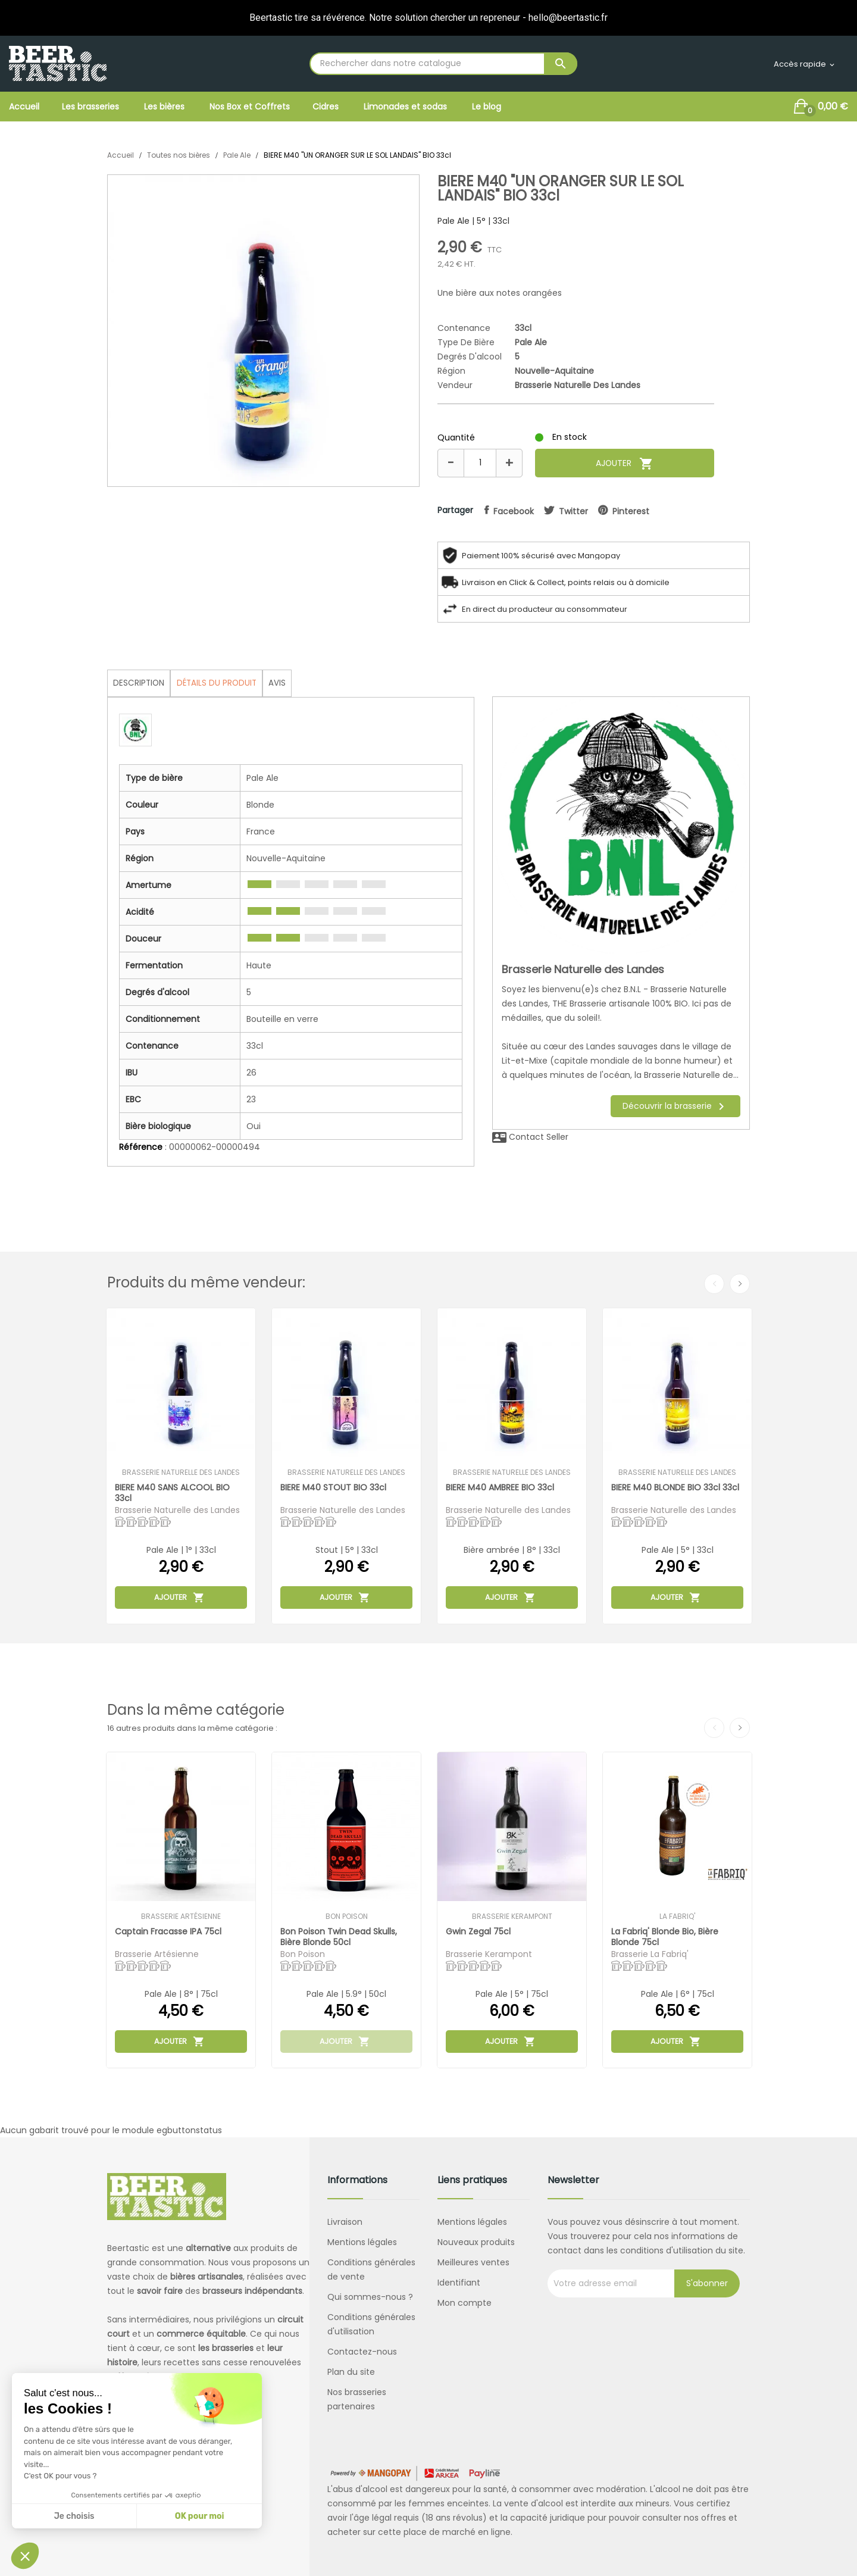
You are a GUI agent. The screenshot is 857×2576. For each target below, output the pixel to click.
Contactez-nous (362, 2352)
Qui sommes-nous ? (370, 2297)
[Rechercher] (443, 63)
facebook (514, 511)
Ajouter (625, 464)
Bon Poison (347, 1916)
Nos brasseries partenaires (356, 2399)
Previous (714, 1284)
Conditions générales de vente (371, 2269)
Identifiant (458, 2283)
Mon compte (464, 2303)
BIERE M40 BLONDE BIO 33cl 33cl (676, 1487)
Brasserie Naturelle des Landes (577, 385)
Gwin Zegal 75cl (478, 1931)
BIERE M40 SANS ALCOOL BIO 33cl (172, 1492)
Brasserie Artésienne (181, 1916)
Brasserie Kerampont (512, 1916)
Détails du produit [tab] (222, 683)
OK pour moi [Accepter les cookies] (199, 2516)
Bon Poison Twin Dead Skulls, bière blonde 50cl (339, 1936)
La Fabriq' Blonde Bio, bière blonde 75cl (665, 1936)
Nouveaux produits (476, 2242)
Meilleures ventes (473, 2262)
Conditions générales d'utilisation (371, 2324)
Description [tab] (140, 683)
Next (740, 1284)
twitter (575, 511)
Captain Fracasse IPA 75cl (168, 1931)
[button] (25, 2555)
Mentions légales (362, 2242)
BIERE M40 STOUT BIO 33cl (334, 1487)
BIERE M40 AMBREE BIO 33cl (500, 1487)
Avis (286, 683)
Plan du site (351, 2372)
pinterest (635, 511)
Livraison (344, 2222)
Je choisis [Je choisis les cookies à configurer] (74, 2516)
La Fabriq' (677, 1916)
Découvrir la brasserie (675, 1106)
